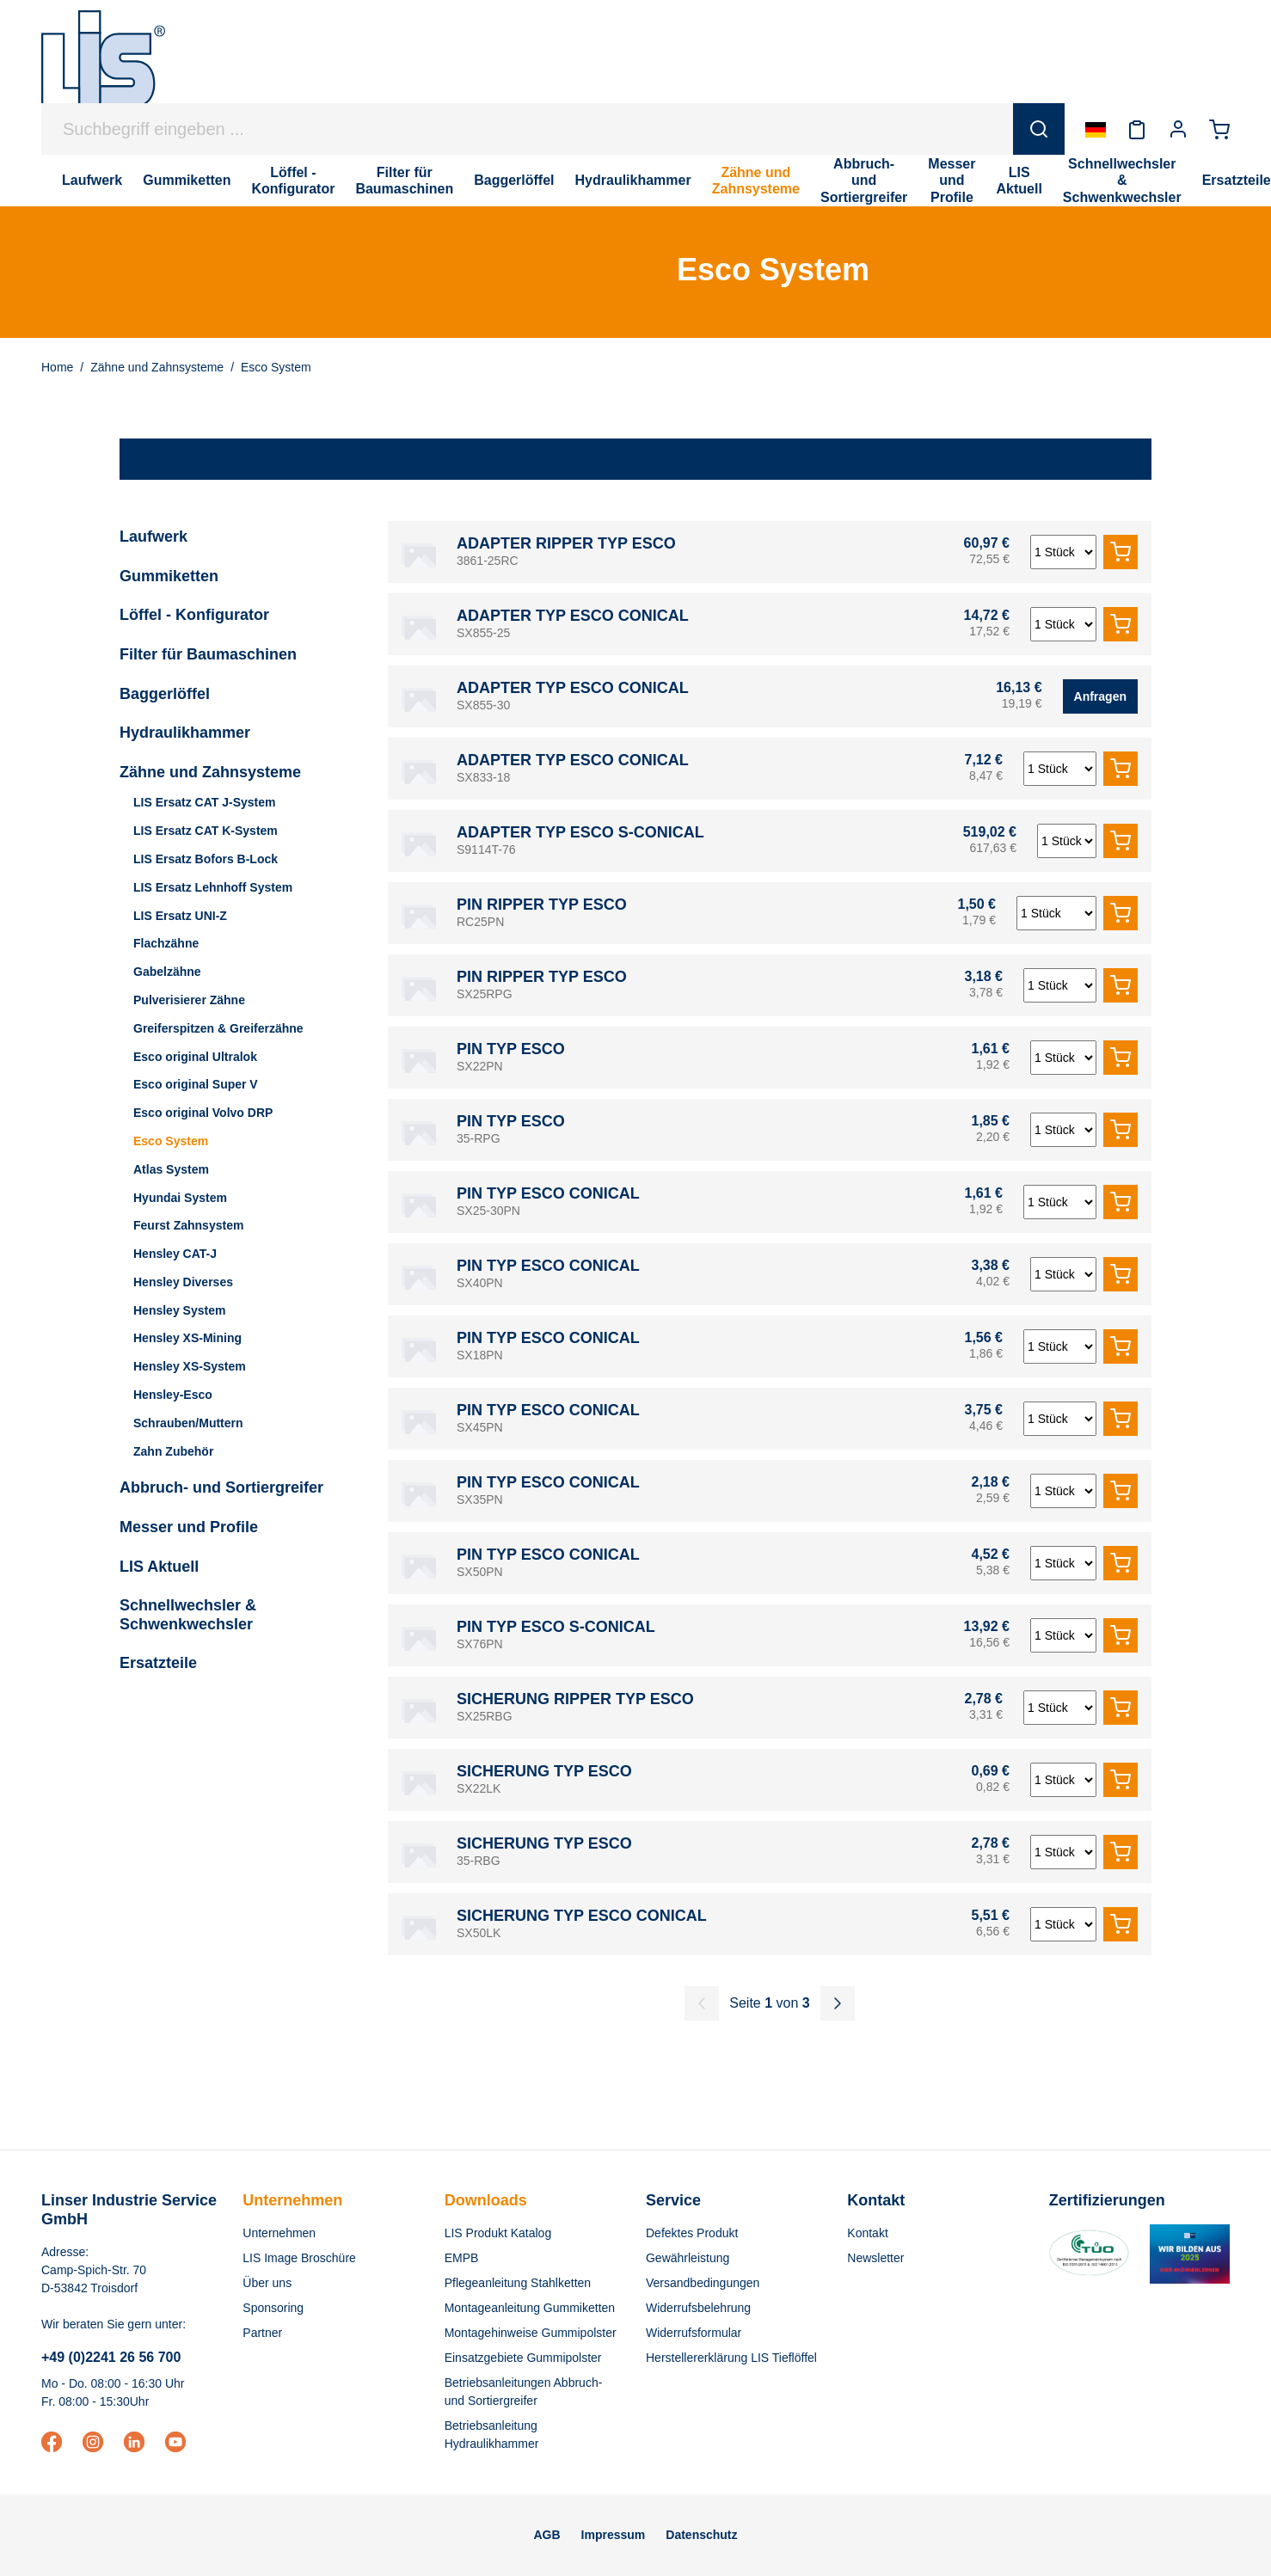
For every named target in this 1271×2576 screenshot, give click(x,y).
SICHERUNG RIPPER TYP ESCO (575, 1699)
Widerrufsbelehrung (698, 2308)
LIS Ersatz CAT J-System (204, 802)
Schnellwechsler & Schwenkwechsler (188, 1615)
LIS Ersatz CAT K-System (205, 830)
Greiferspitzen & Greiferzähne (218, 1028)
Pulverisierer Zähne (189, 1000)
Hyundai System (180, 1198)
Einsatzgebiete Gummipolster (523, 2357)
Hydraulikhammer (185, 732)
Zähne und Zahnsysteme (210, 772)
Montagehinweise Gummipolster (531, 2333)
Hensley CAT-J (175, 1253)
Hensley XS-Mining (187, 1338)
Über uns (267, 2283)
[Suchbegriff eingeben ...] (527, 129)
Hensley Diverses (183, 1282)
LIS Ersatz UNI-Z (180, 916)
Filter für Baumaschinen (208, 654)
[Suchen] (1039, 129)
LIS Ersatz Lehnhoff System (212, 887)
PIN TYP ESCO (511, 1049)
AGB (546, 2535)
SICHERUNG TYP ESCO (544, 1771)
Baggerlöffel (165, 693)
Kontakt (867, 2233)
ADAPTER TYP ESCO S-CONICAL (580, 832)
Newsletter (875, 2258)
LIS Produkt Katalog (498, 2233)
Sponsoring (273, 2308)
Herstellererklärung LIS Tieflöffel (731, 2357)
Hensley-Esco (172, 1394)
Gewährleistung (687, 2258)
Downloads (486, 2200)
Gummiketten (169, 576)
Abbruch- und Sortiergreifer (221, 1487)
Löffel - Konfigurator (194, 614)
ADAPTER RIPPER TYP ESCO (566, 543)
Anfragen (1100, 696)
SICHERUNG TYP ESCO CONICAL (582, 1915)
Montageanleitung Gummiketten (530, 2308)
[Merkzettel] (1136, 129)
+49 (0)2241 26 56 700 (111, 2357)
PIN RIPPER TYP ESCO (542, 904)
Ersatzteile (158, 1662)
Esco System (170, 1141)
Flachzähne (166, 943)
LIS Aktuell (159, 1566)
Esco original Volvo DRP (203, 1112)
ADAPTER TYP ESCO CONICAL (573, 615)
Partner (262, 2333)
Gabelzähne (167, 971)
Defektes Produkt (692, 2233)
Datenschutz (701, 2535)
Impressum (613, 2535)
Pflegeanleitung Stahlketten (518, 2283)
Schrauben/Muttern (188, 1423)
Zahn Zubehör (173, 1451)
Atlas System (171, 1169)
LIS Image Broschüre (299, 2258)
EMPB (462, 2258)
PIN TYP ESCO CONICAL (548, 1193)
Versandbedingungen (702, 2283)
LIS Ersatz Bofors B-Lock (205, 859)
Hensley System (179, 1310)
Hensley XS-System (189, 1366)
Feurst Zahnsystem (188, 1225)
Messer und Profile (189, 1527)
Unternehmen (292, 2200)
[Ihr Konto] (1178, 129)
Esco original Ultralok (195, 1057)
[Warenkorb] (1219, 129)
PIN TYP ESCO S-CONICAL (556, 1626)
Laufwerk (153, 536)
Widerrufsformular (693, 2333)
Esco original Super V (195, 1084)
